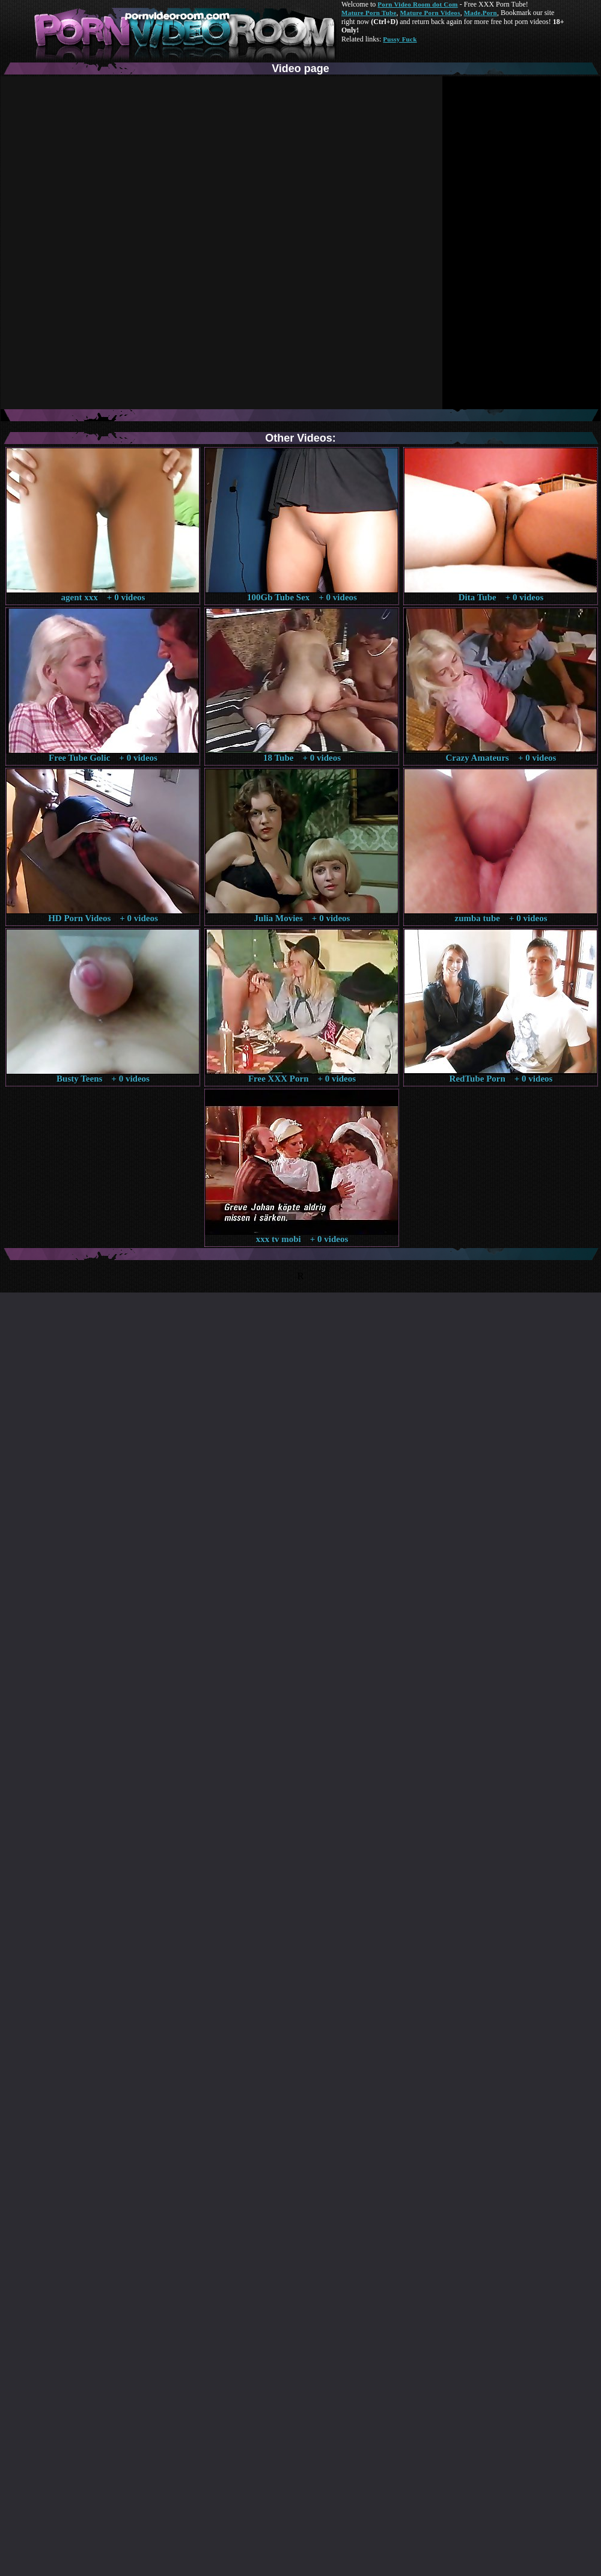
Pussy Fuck (399, 39)
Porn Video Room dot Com (417, 4)
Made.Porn (480, 12)
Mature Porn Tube (369, 12)
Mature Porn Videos (430, 12)
